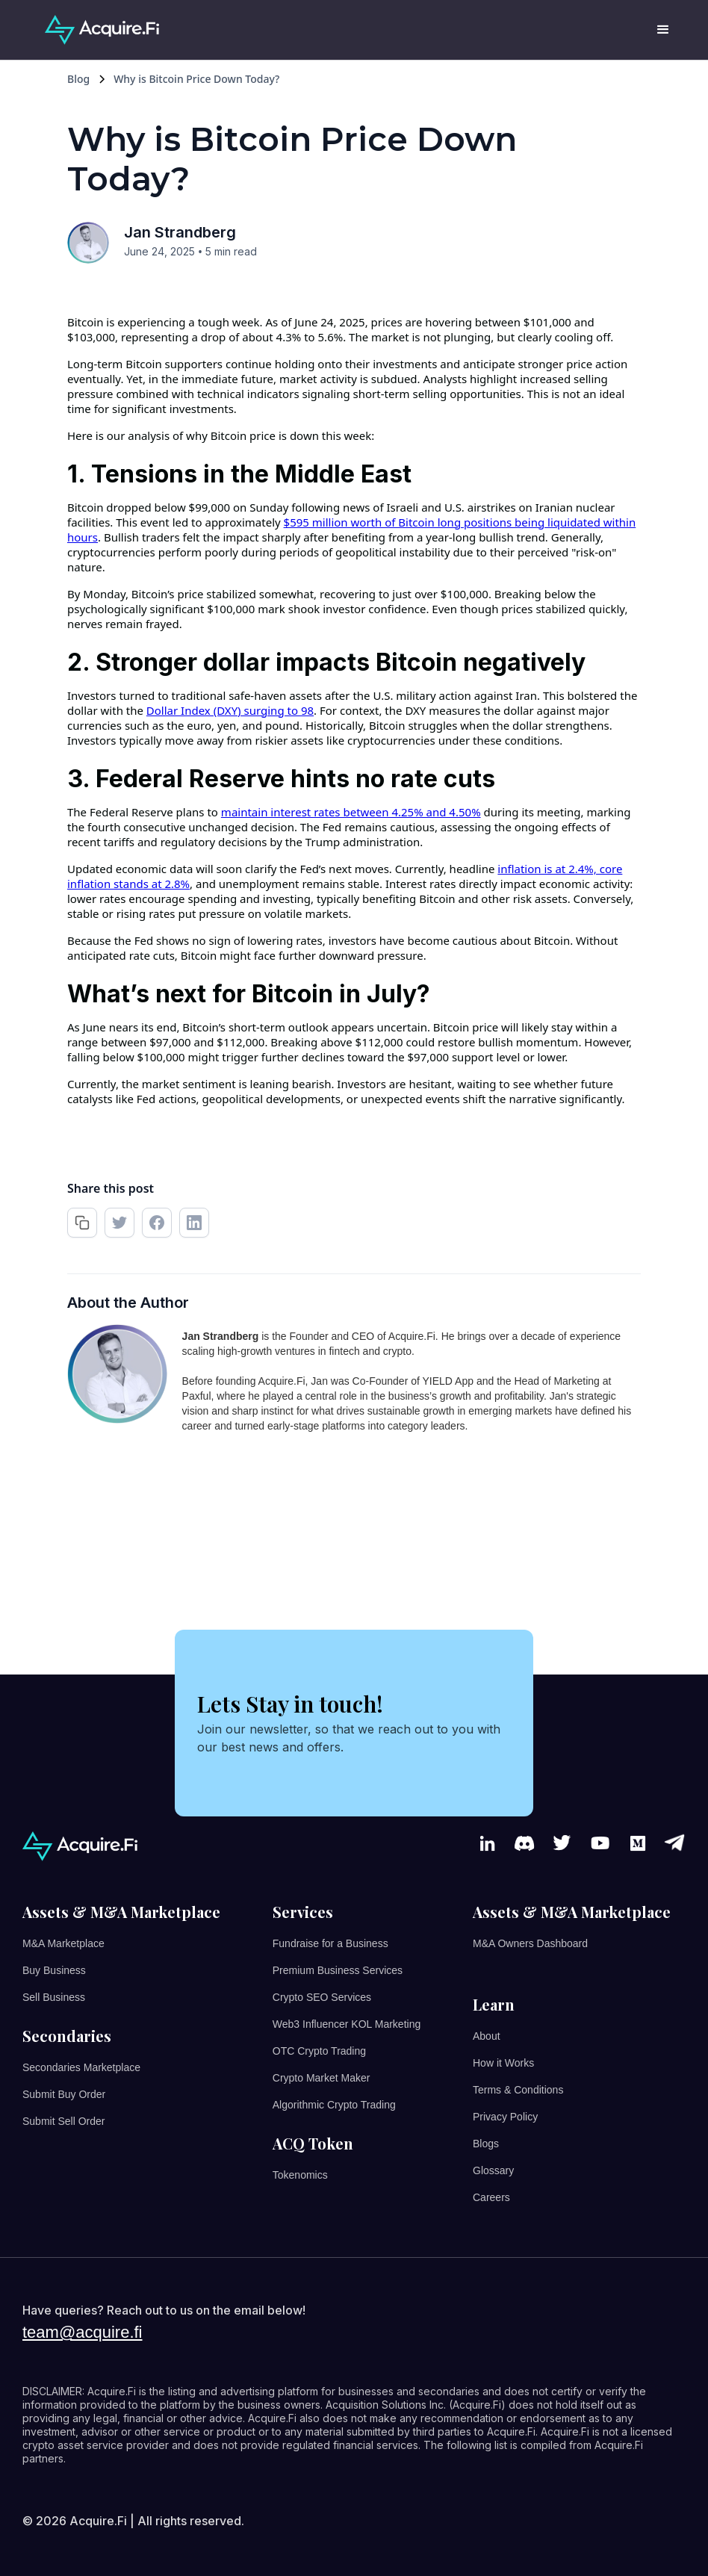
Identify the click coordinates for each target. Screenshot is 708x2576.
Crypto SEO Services (322, 1997)
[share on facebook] (157, 1223)
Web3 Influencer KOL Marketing (346, 2024)
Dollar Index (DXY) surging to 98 (230, 710)
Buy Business (54, 1970)
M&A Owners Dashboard (530, 1943)
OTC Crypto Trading (319, 2051)
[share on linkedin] (194, 1223)
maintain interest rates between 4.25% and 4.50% (351, 811)
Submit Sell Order (63, 2121)
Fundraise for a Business (330, 1943)
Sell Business (53, 1997)
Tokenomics (300, 2175)
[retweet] (119, 1223)
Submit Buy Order (63, 2094)
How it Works (503, 2063)
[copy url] (82, 1223)
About (486, 2036)
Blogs (486, 2144)
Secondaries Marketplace (81, 2067)
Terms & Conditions (518, 2090)
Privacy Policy (505, 2117)
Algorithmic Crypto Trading (334, 2105)
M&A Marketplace (63, 1943)
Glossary (493, 2170)
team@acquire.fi (82, 2332)
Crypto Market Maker (321, 2078)
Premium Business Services (338, 1970)
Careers (491, 2197)
